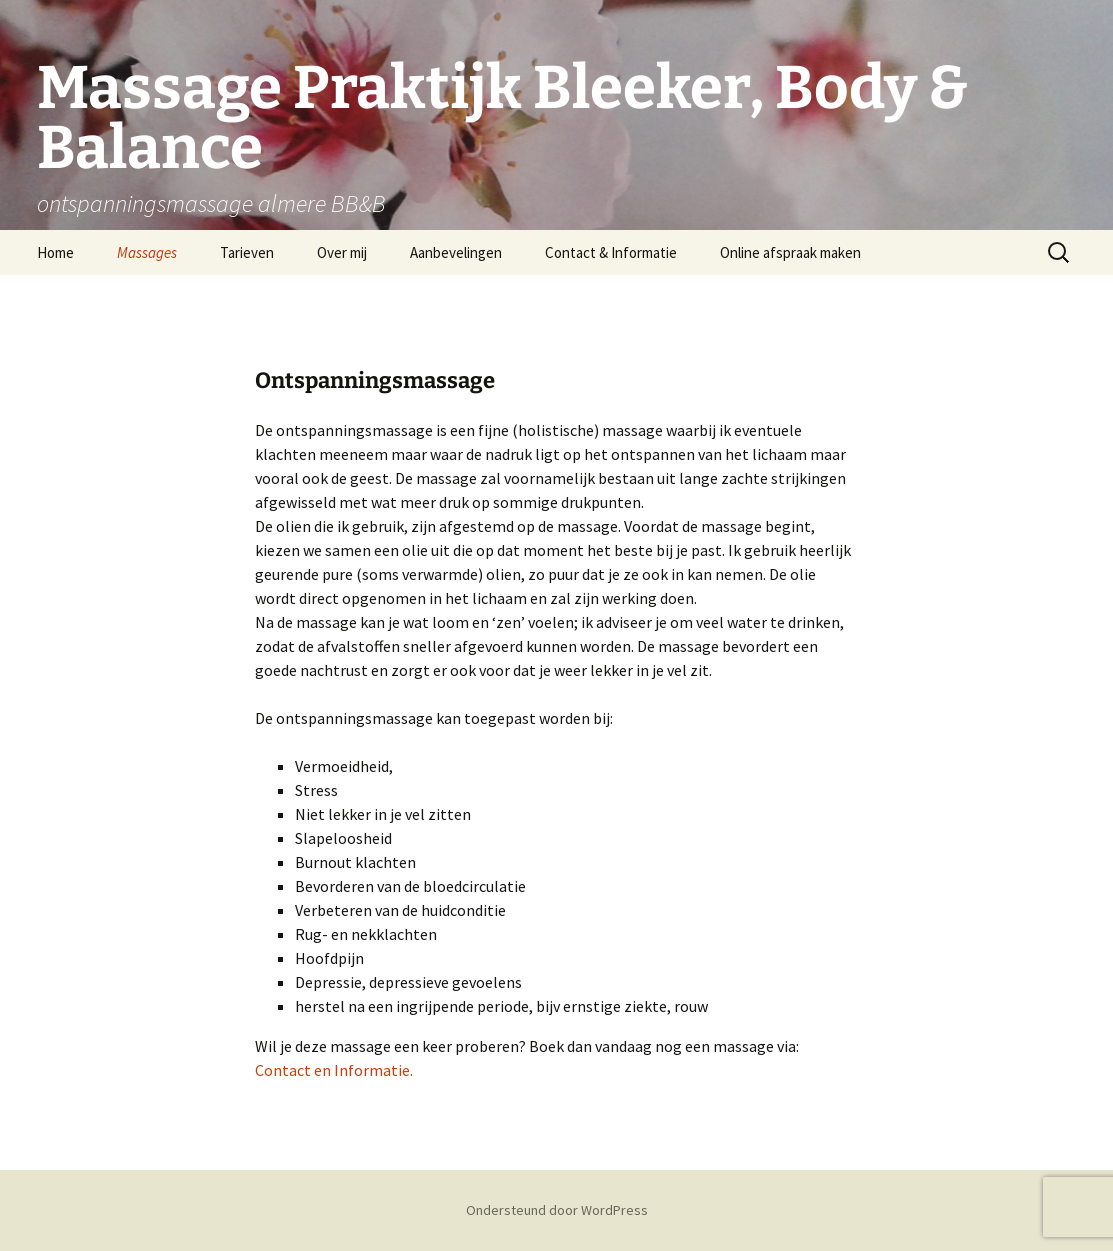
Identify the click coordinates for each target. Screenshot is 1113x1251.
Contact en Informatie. (334, 1070)
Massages (147, 252)
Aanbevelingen (456, 252)
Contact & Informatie (611, 252)
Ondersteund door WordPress (557, 1210)
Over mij (342, 252)
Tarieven (247, 252)
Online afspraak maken (790, 252)
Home (55, 252)
